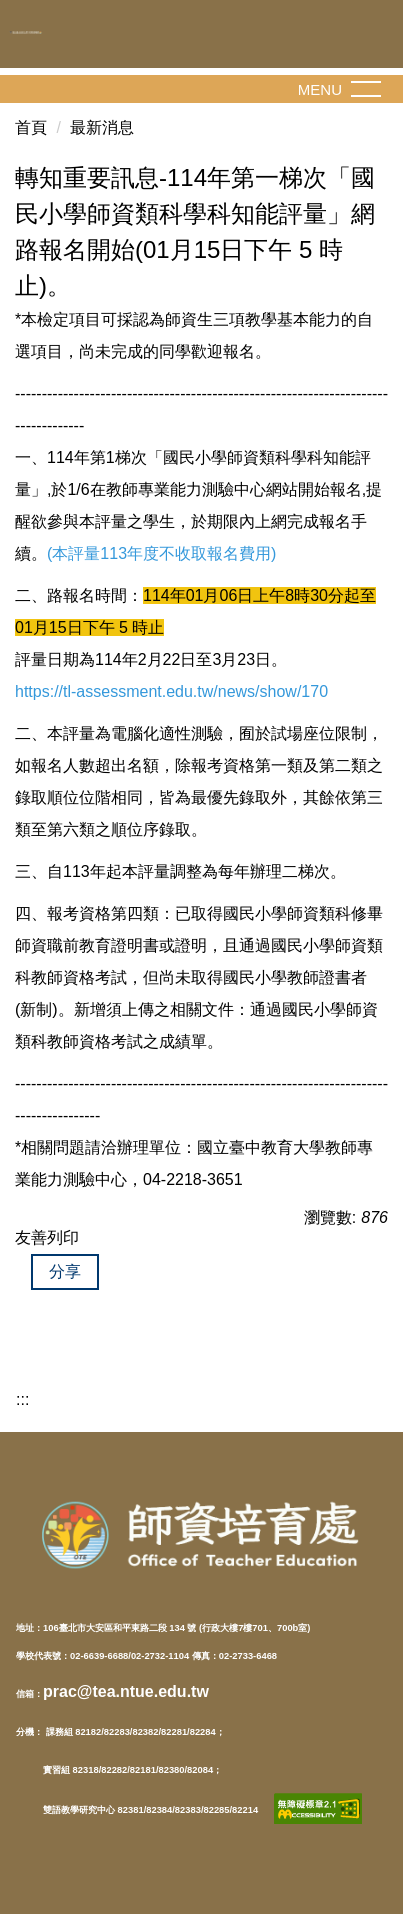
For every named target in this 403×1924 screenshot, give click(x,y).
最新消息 (102, 127)
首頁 (31, 127)
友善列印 (47, 1237)
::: (22, 1399)
